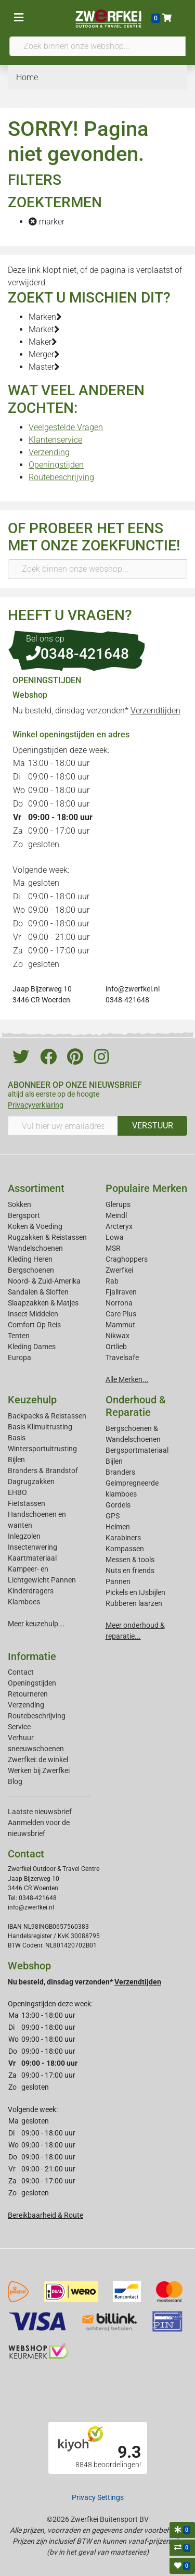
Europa (19, 1357)
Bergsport (24, 1215)
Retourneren (28, 1694)
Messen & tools (130, 1559)
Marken (45, 317)
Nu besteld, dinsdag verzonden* (96, 710)
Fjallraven (121, 1292)
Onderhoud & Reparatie (136, 1405)
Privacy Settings (98, 2497)
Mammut (120, 1325)
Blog (15, 1781)
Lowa (115, 1237)
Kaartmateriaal (32, 1558)
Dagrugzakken (31, 1481)
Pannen (118, 1581)
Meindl (116, 1215)
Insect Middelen (33, 1314)
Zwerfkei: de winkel (38, 1759)
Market (44, 329)
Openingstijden (56, 465)
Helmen (118, 1527)
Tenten (19, 1335)
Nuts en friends (130, 1570)
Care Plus (121, 1314)
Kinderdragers (31, 1591)
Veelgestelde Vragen (66, 427)
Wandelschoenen (35, 1248)
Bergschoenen (31, 1270)
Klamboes (24, 1602)
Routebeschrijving (61, 477)
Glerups (118, 1204)
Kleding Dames (32, 1346)
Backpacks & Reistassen (47, 1416)
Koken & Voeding (35, 1226)
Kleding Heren (30, 1259)
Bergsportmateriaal (137, 1450)
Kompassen (125, 1548)
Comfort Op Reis (34, 1325)
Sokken (19, 1204)
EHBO (17, 1492)
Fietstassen (26, 1503)
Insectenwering (32, 1547)
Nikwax (117, 1335)
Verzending (49, 452)
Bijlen (16, 1459)
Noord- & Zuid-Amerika (44, 1281)
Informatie (32, 1656)
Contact (21, 1672)
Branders (120, 1472)
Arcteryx (119, 1226)
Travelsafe (122, 1357)
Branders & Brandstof (43, 1470)
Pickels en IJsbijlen (135, 1592)
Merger (44, 354)
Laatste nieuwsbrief (40, 1811)
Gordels (118, 1505)
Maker (43, 342)
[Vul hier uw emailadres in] (63, 1126)
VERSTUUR (152, 1125)
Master (44, 367)
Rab (112, 1281)
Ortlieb (116, 1346)
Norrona (119, 1303)
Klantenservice (55, 440)
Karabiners (123, 1538)
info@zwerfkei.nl (133, 989)
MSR (113, 1248)
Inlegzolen (24, 1536)
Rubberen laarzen (134, 1603)
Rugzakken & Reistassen (47, 1237)
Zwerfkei (119, 1270)
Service (19, 1727)
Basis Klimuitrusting (40, 1427)
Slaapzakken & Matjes (43, 1303)
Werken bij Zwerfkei (39, 1770)
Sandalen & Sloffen (38, 1292)
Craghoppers (127, 1259)
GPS (113, 1516)
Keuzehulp (32, 1399)
